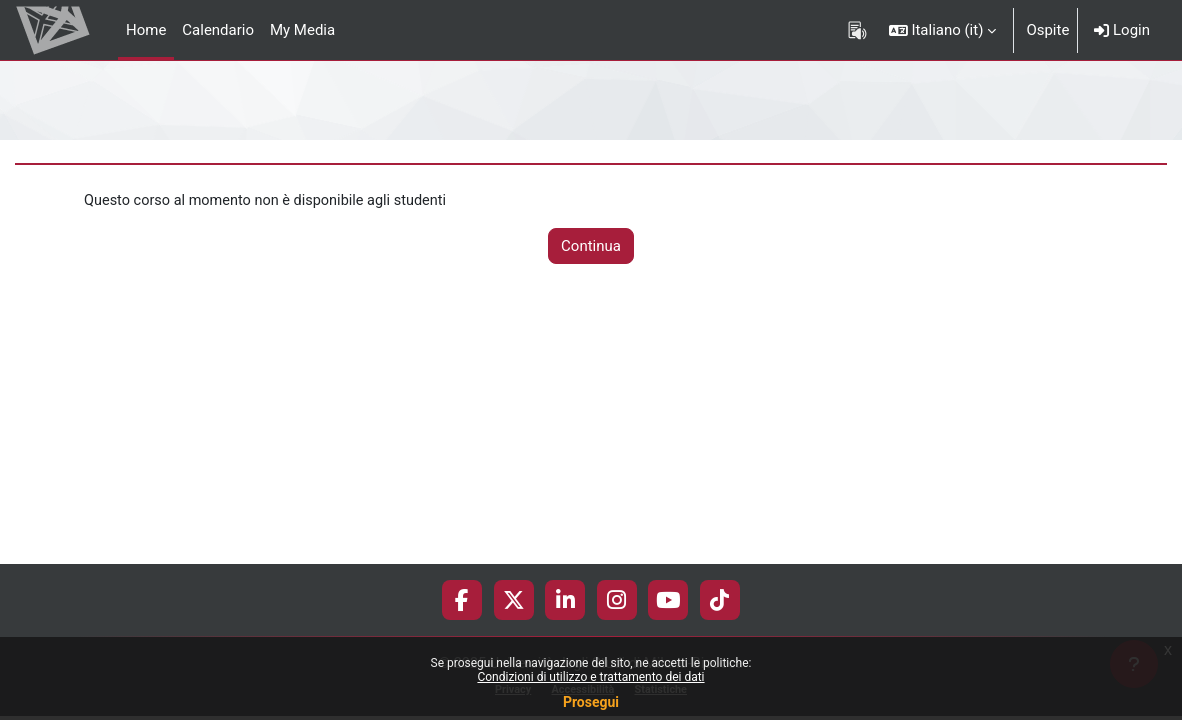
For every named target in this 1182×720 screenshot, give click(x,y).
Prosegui (591, 702)
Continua (591, 246)
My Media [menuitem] (302, 30)
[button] (943, 30)
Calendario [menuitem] (218, 30)
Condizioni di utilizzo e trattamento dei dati (590, 677)
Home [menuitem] (146, 30)
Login (1122, 30)
